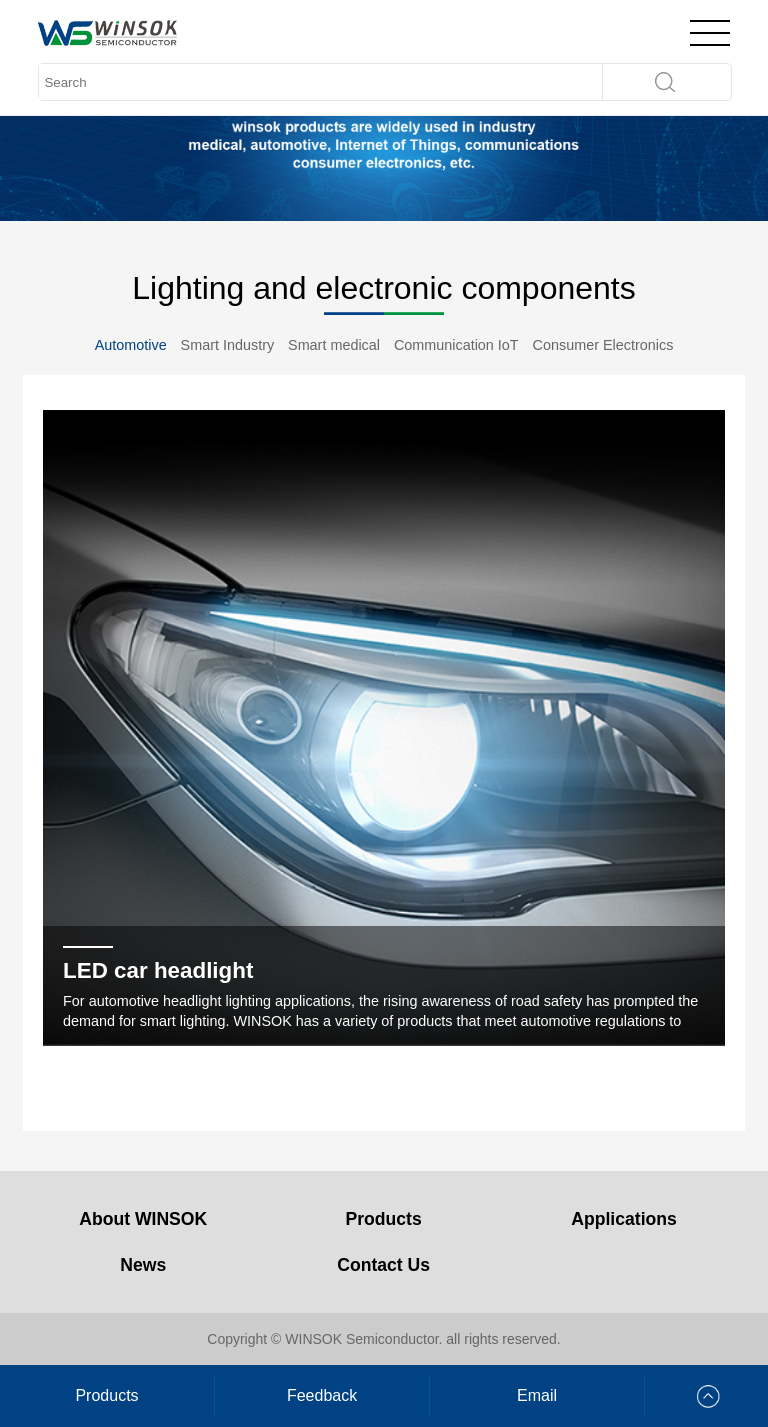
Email (537, 1395)
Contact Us (383, 1265)
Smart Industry (228, 345)
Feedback (322, 1395)
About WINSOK (143, 1219)
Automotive (131, 345)
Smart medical (334, 345)
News (143, 1265)
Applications (624, 1219)
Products (384, 1219)
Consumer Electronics (603, 345)
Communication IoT (456, 345)
